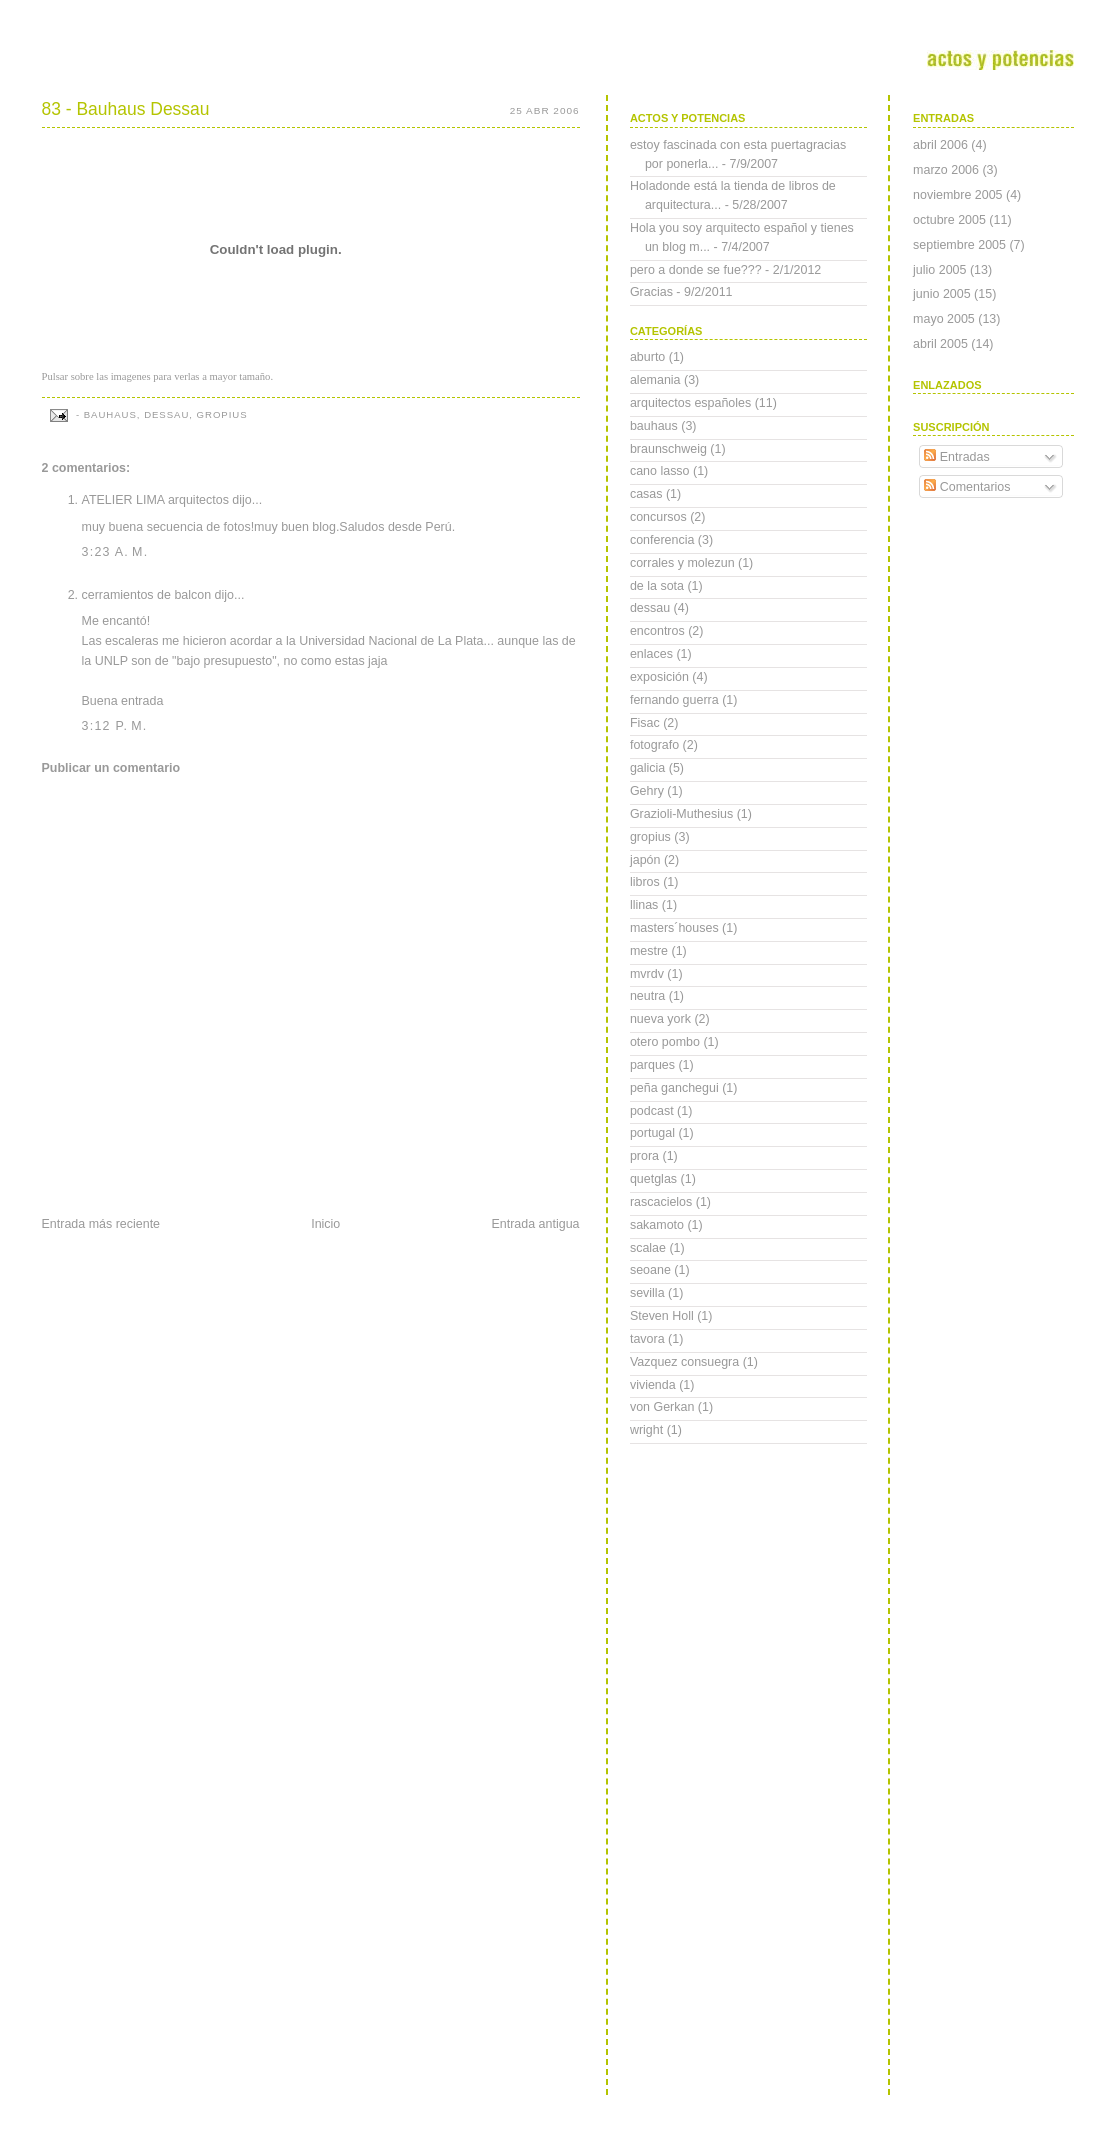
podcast (652, 1111)
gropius (222, 414)
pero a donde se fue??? (696, 270)
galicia (647, 768)
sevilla (647, 1293)
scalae (648, 1248)
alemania (655, 380)
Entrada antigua (535, 1224)
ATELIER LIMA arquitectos (155, 500)
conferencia (662, 540)
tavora (647, 1339)
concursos (658, 517)
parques (652, 1065)
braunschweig (668, 449)
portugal (652, 1133)
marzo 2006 (946, 170)
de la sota (657, 586)
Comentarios (967, 487)
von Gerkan (662, 1407)
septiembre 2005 (959, 245)
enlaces (651, 654)
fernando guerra (674, 700)
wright (646, 1430)
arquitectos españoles (690, 403)
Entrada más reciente (101, 1224)
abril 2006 (940, 145)
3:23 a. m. (115, 552)
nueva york (660, 1019)
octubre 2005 (949, 220)
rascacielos (661, 1202)
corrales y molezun (682, 563)
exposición (659, 677)
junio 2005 (942, 294)
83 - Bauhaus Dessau (126, 109)
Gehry (647, 791)
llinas (644, 905)
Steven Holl (662, 1316)
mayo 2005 (944, 319)
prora (644, 1156)
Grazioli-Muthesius (681, 814)
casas (646, 494)
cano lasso (660, 471)
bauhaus (110, 414)
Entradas (956, 457)
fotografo (654, 745)
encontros (657, 631)
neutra (647, 996)
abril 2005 (940, 344)
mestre (649, 951)
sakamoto (657, 1225)
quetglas (653, 1179)
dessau (166, 414)
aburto (647, 357)
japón (645, 860)
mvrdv (647, 974)
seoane (650, 1270)
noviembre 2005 (957, 195)
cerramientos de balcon (147, 595)
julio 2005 (939, 270)
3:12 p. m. (115, 726)
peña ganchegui (674, 1088)
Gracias (651, 292)
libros (645, 882)
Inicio (325, 1224)
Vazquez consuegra (684, 1362)
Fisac (645, 723)
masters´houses (674, 928)
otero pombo (665, 1042)
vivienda (653, 1385)
